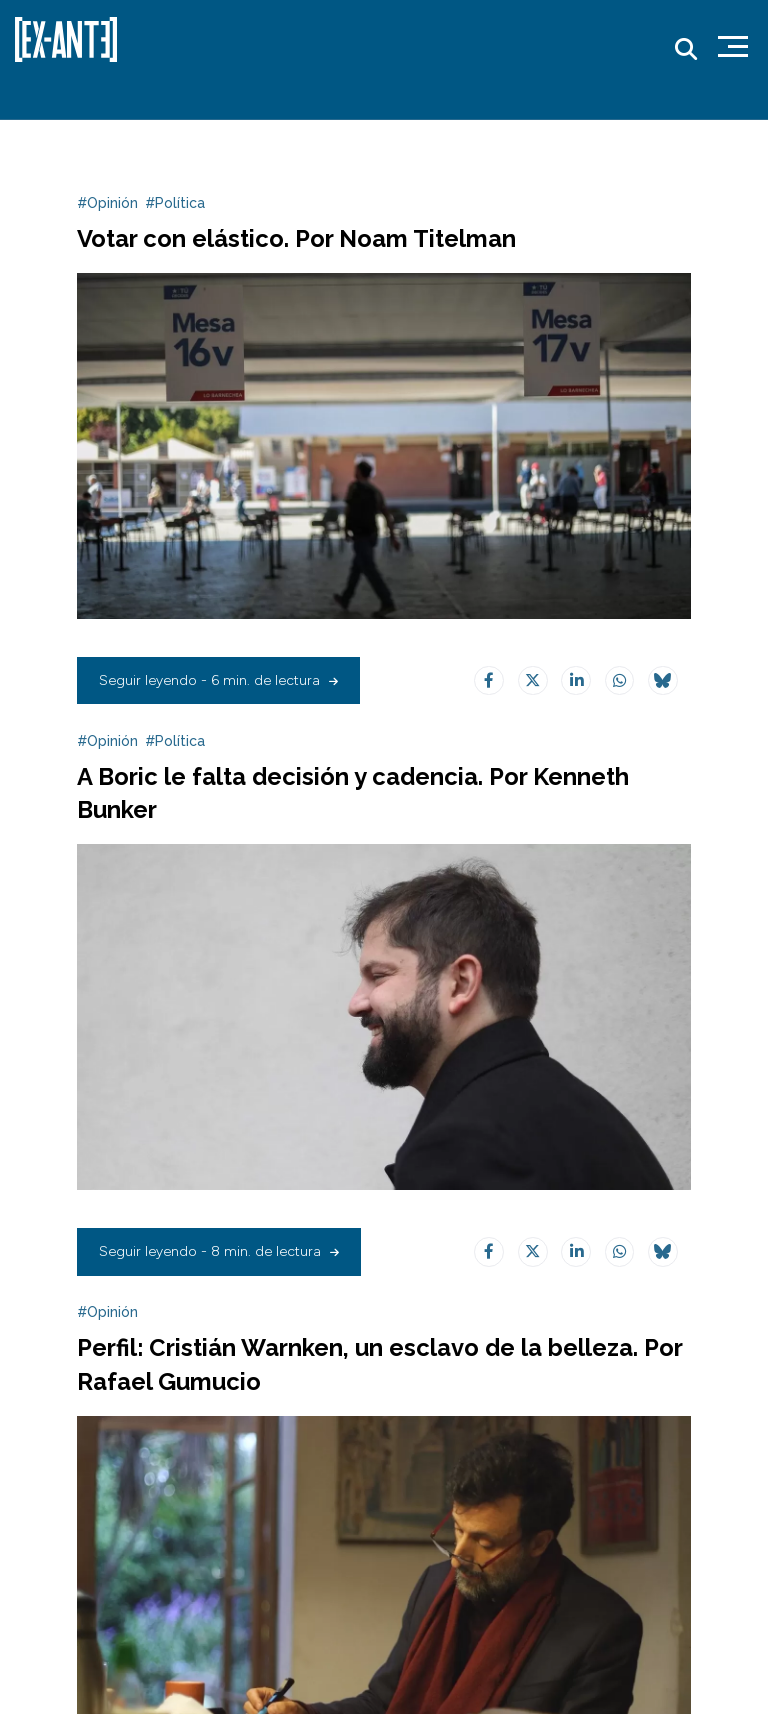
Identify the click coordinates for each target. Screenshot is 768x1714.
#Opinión (107, 203)
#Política (175, 203)
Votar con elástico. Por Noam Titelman (296, 239)
